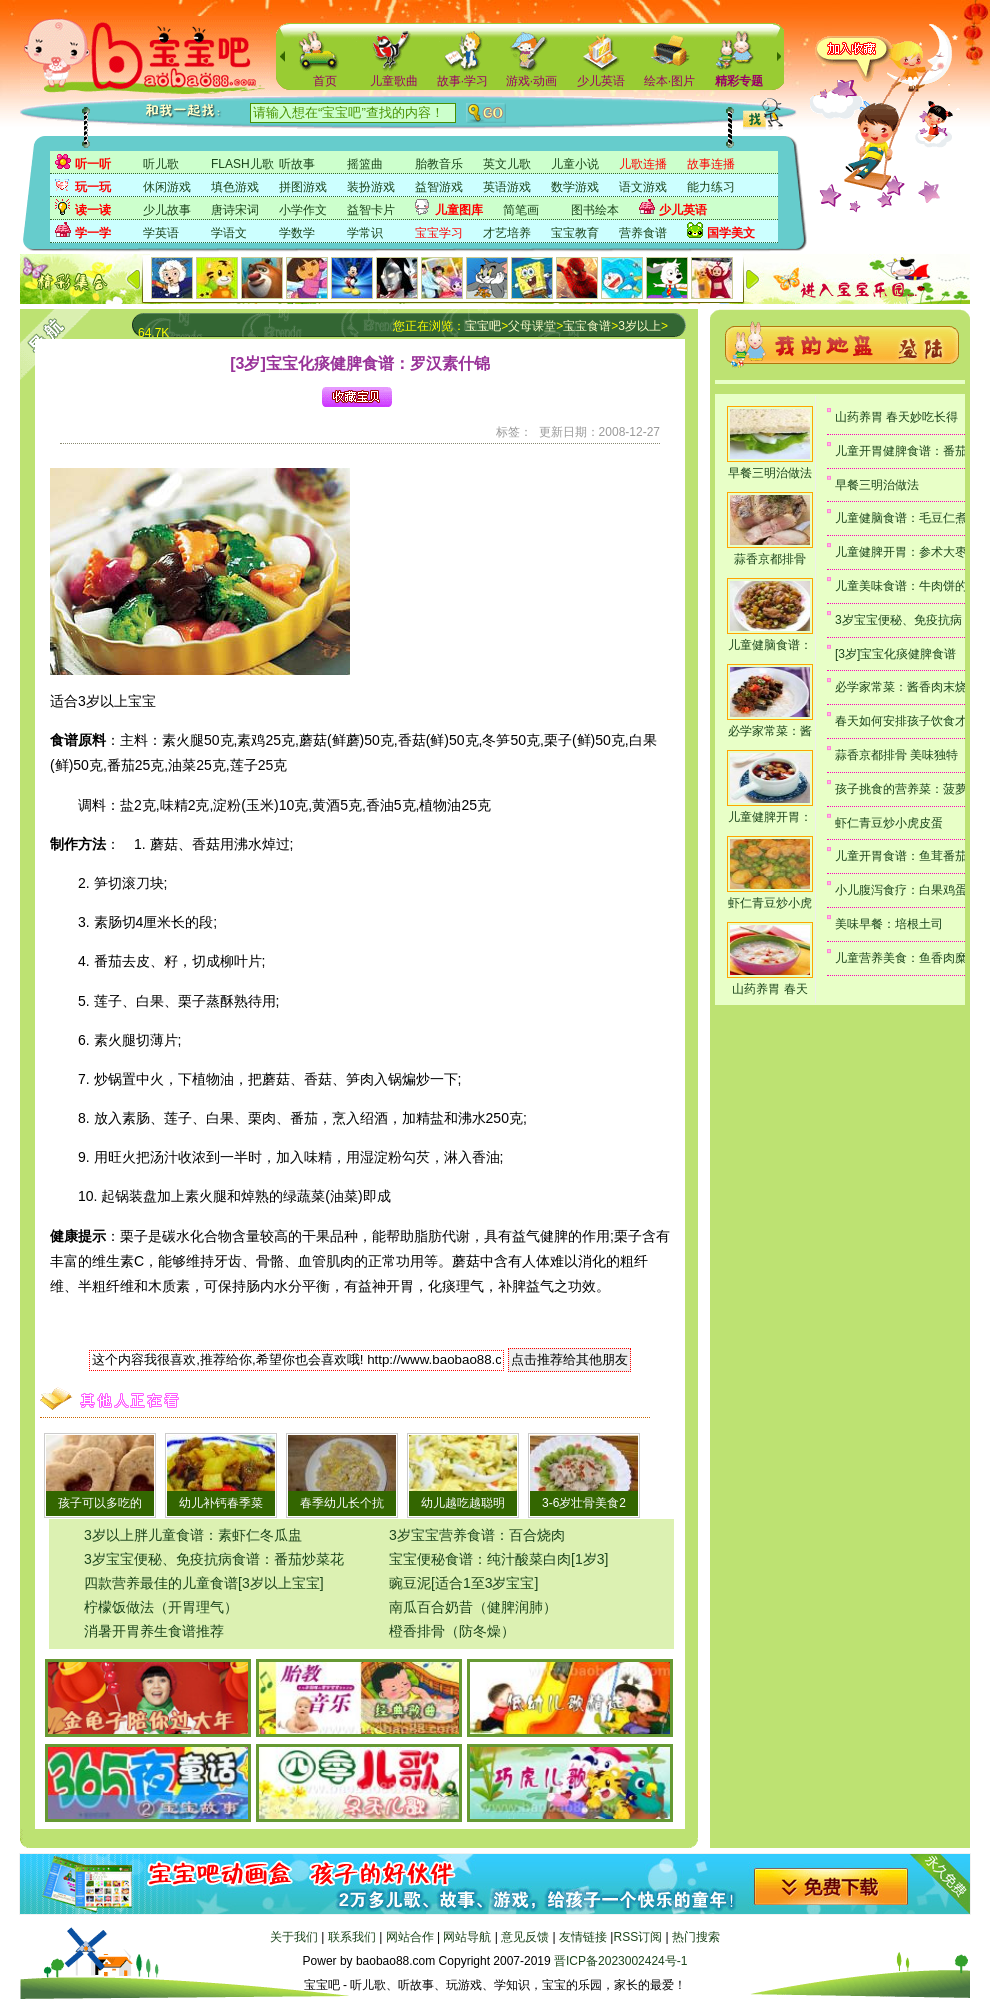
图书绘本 (595, 210)
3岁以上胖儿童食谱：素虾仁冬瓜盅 (193, 1535)
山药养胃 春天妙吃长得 (896, 417)
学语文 (229, 233)
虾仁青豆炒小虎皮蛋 (889, 823)
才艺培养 (507, 233)
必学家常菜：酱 (770, 731)
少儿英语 (601, 81)
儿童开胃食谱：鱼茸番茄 (901, 856)
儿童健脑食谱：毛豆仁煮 (901, 518)
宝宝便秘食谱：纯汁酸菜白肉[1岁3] (498, 1559)
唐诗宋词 (235, 210)
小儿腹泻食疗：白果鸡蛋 (901, 890)
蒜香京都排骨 (770, 559)
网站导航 (467, 1937)
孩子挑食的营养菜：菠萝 (901, 789)
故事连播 (711, 164)
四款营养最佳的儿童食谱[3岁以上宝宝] (204, 1583)
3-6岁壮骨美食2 (584, 1503)
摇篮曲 (365, 164)
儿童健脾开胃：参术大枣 (901, 552)
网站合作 (410, 1937)
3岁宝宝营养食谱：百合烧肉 (477, 1535)
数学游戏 (575, 187)
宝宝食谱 (587, 326)
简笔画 (521, 210)
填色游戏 (235, 187)
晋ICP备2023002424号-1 (620, 1961)
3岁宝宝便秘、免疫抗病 (898, 620)
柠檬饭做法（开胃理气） (161, 1607)
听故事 (297, 164)
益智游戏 (439, 187)
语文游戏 (643, 187)
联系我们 (352, 1937)
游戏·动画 (531, 81)
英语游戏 (507, 187)
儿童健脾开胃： (770, 817)
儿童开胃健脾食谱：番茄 (901, 451)
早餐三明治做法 (770, 473)
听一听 (93, 164)
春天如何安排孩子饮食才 (901, 721)
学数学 (297, 233)
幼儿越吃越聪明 (463, 1503)
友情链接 (583, 1937)
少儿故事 (167, 210)
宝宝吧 (483, 326)
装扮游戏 (371, 187)
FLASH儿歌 (242, 164)
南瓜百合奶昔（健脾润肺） (473, 1607)
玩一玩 (93, 187)
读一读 (93, 210)
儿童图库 (459, 210)
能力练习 (711, 187)
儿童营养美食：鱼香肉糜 (901, 958)
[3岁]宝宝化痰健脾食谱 (895, 654)
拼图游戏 (303, 187)
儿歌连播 (643, 164)
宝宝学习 (439, 233)
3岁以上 (639, 326)
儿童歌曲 (394, 81)
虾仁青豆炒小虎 (770, 903)
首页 (325, 81)
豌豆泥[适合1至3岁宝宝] (463, 1583)
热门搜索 (696, 1937)
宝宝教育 (575, 233)
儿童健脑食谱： (770, 645)
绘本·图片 (669, 81)
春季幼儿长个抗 (342, 1503)
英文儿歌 (507, 164)
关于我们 (294, 1937)
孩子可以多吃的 (100, 1503)
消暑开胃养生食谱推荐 (154, 1631)
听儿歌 (161, 164)
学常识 (365, 233)
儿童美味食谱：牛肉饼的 (901, 586)
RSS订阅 (637, 1937)
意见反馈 (525, 1937)
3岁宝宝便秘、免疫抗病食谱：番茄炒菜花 (214, 1559)
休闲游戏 (167, 187)
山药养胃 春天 (769, 989)
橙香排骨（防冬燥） (452, 1631)
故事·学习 (462, 81)
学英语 (161, 233)
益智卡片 (371, 210)
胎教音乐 (439, 164)
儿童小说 (575, 164)
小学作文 (303, 210)
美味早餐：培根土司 (889, 924)
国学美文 (731, 233)
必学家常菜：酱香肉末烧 (901, 687)
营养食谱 (643, 233)
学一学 (93, 233)
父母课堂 (532, 326)
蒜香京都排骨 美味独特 (896, 755)
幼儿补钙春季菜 (221, 1503)
